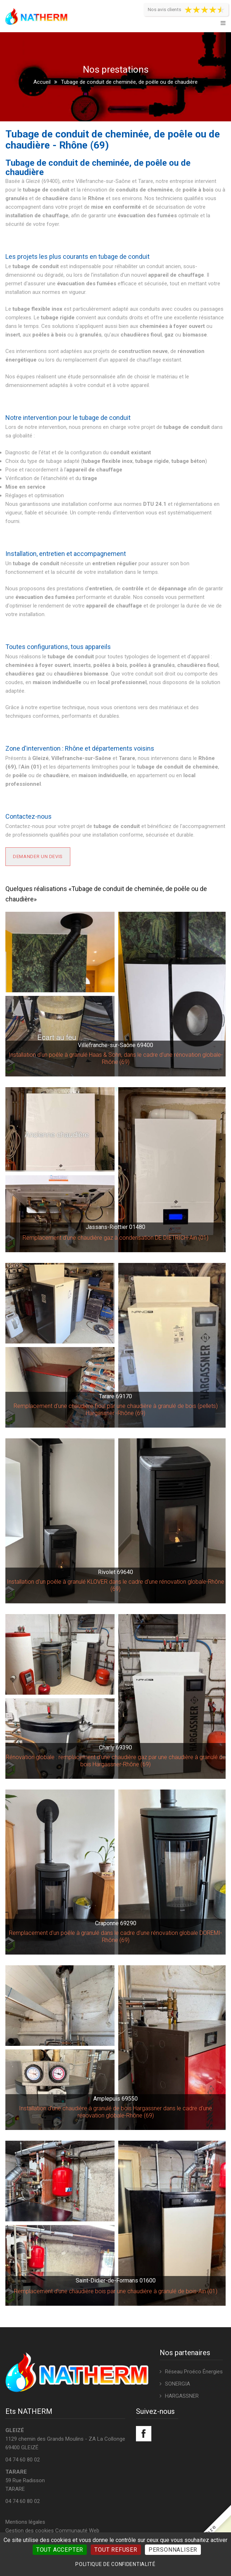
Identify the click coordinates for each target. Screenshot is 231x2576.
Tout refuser (115, 2549)
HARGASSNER (182, 2396)
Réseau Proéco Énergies (194, 2371)
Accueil (42, 82)
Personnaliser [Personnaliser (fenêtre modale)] (172, 2549)
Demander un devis (38, 856)
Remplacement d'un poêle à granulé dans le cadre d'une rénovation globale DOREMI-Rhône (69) (115, 1936)
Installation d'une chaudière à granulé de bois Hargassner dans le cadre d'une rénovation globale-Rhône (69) (115, 2112)
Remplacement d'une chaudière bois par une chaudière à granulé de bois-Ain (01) (115, 2291)
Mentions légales (25, 2522)
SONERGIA (177, 2384)
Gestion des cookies (29, 2530)
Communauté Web (77, 2530)
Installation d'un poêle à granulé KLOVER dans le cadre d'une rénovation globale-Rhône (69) (115, 1585)
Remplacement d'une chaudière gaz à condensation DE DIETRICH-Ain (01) (115, 1237)
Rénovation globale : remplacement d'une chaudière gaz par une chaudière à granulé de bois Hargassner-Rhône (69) (116, 1761)
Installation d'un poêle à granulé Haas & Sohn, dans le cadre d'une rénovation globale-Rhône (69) (116, 1058)
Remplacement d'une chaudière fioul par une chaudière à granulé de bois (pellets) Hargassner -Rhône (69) (116, 1410)
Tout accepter (59, 2549)
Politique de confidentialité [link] (115, 2564)
